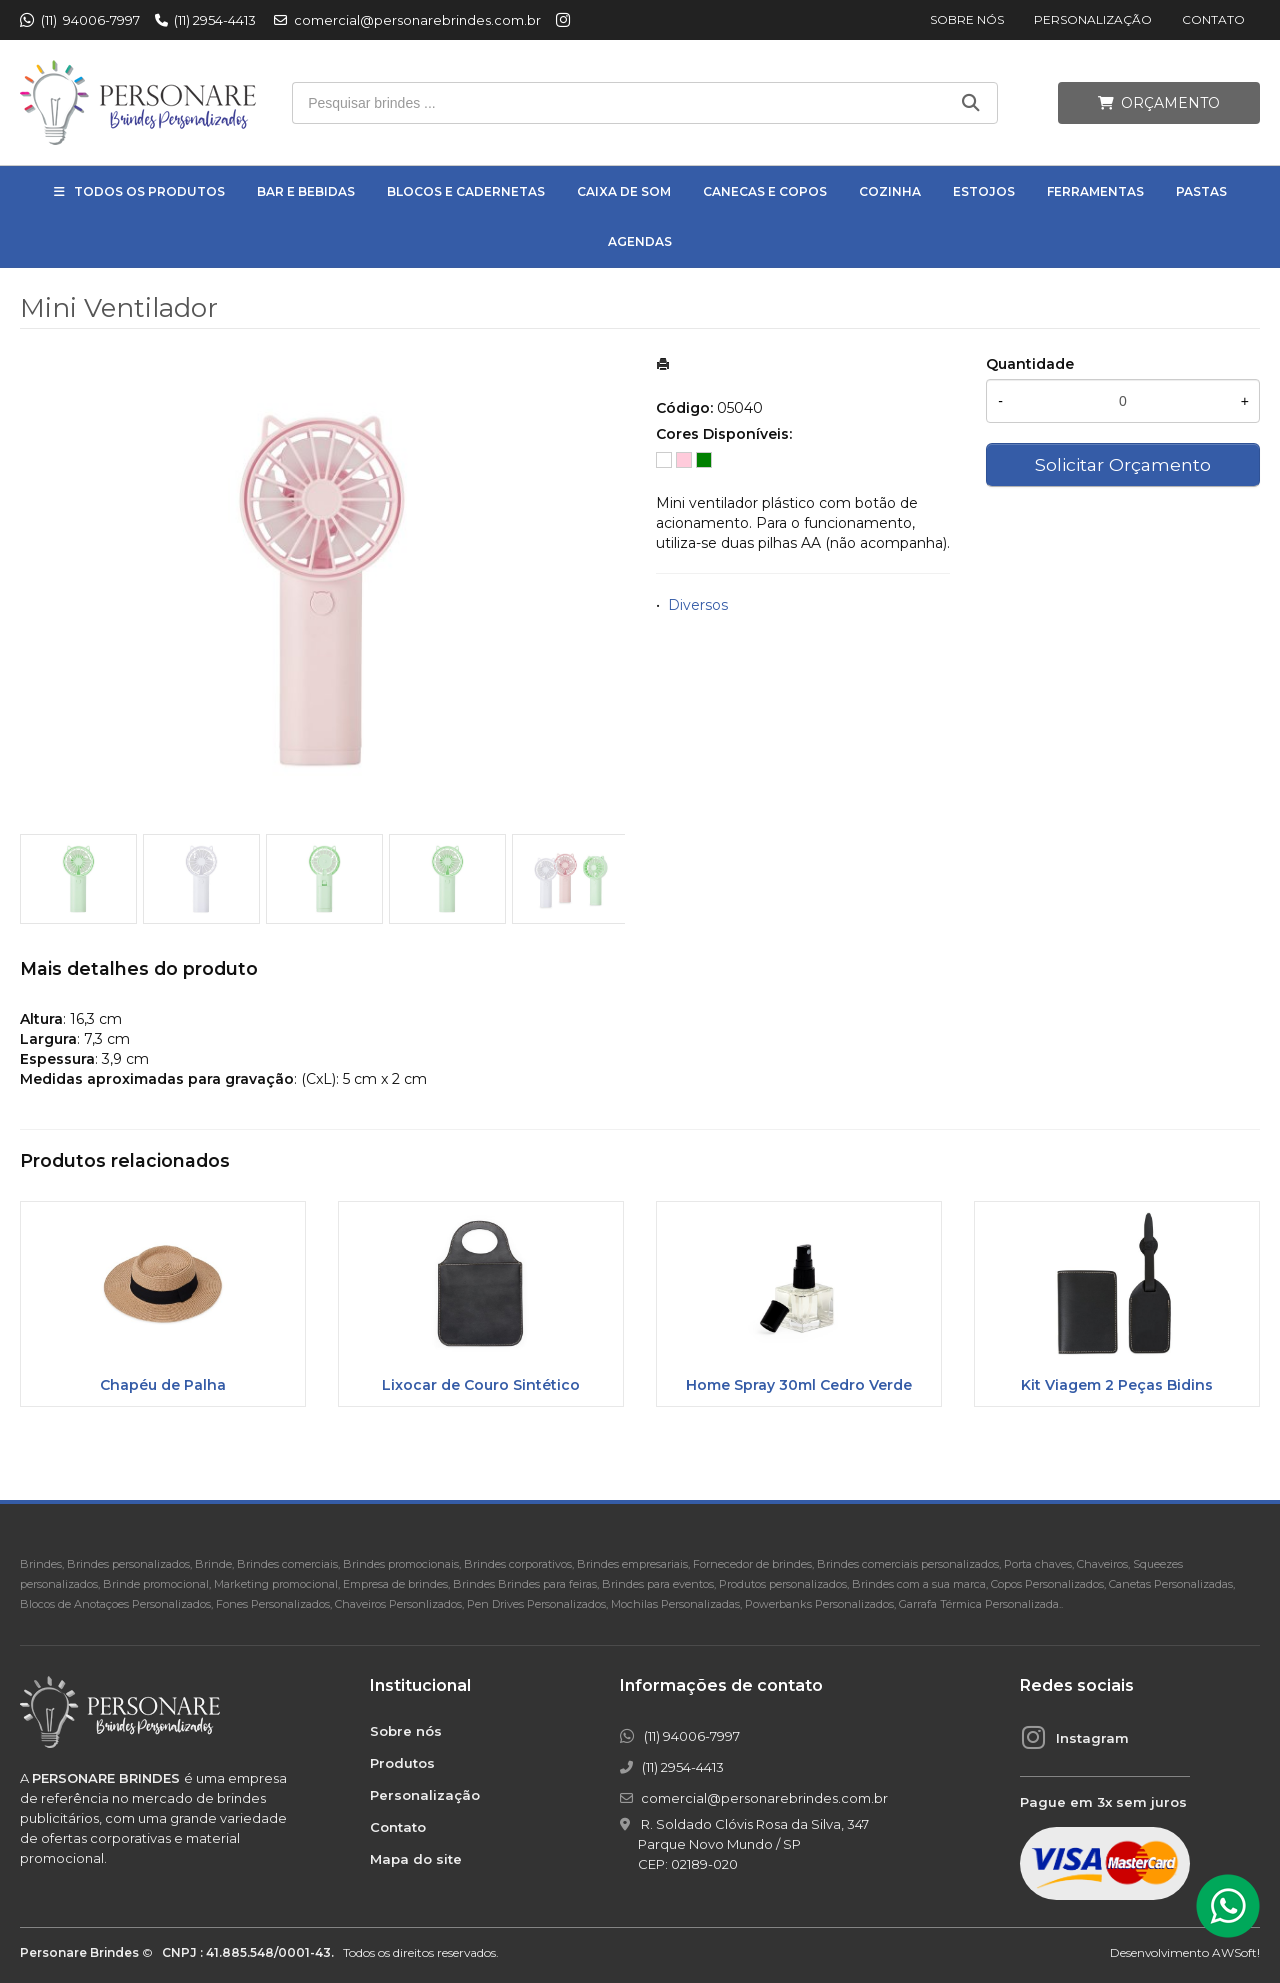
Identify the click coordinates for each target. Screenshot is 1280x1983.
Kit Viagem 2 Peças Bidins (1117, 1385)
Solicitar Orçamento (1123, 464)
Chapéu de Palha (163, 1385)
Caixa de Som (624, 191)
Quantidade (1030, 364)
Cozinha (890, 191)
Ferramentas (1095, 191)
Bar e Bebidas (306, 191)
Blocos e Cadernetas (466, 191)
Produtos (402, 1763)
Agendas (640, 241)
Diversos (698, 605)
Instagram (1092, 1738)
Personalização (1093, 19)
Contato (1213, 19)
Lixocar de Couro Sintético (481, 1385)
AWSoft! (1236, 1952)
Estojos (984, 191)
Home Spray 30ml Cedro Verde (799, 1385)
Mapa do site (416, 1859)
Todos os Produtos (149, 191)
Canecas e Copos (765, 191)
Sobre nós (967, 19)
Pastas (1201, 191)
